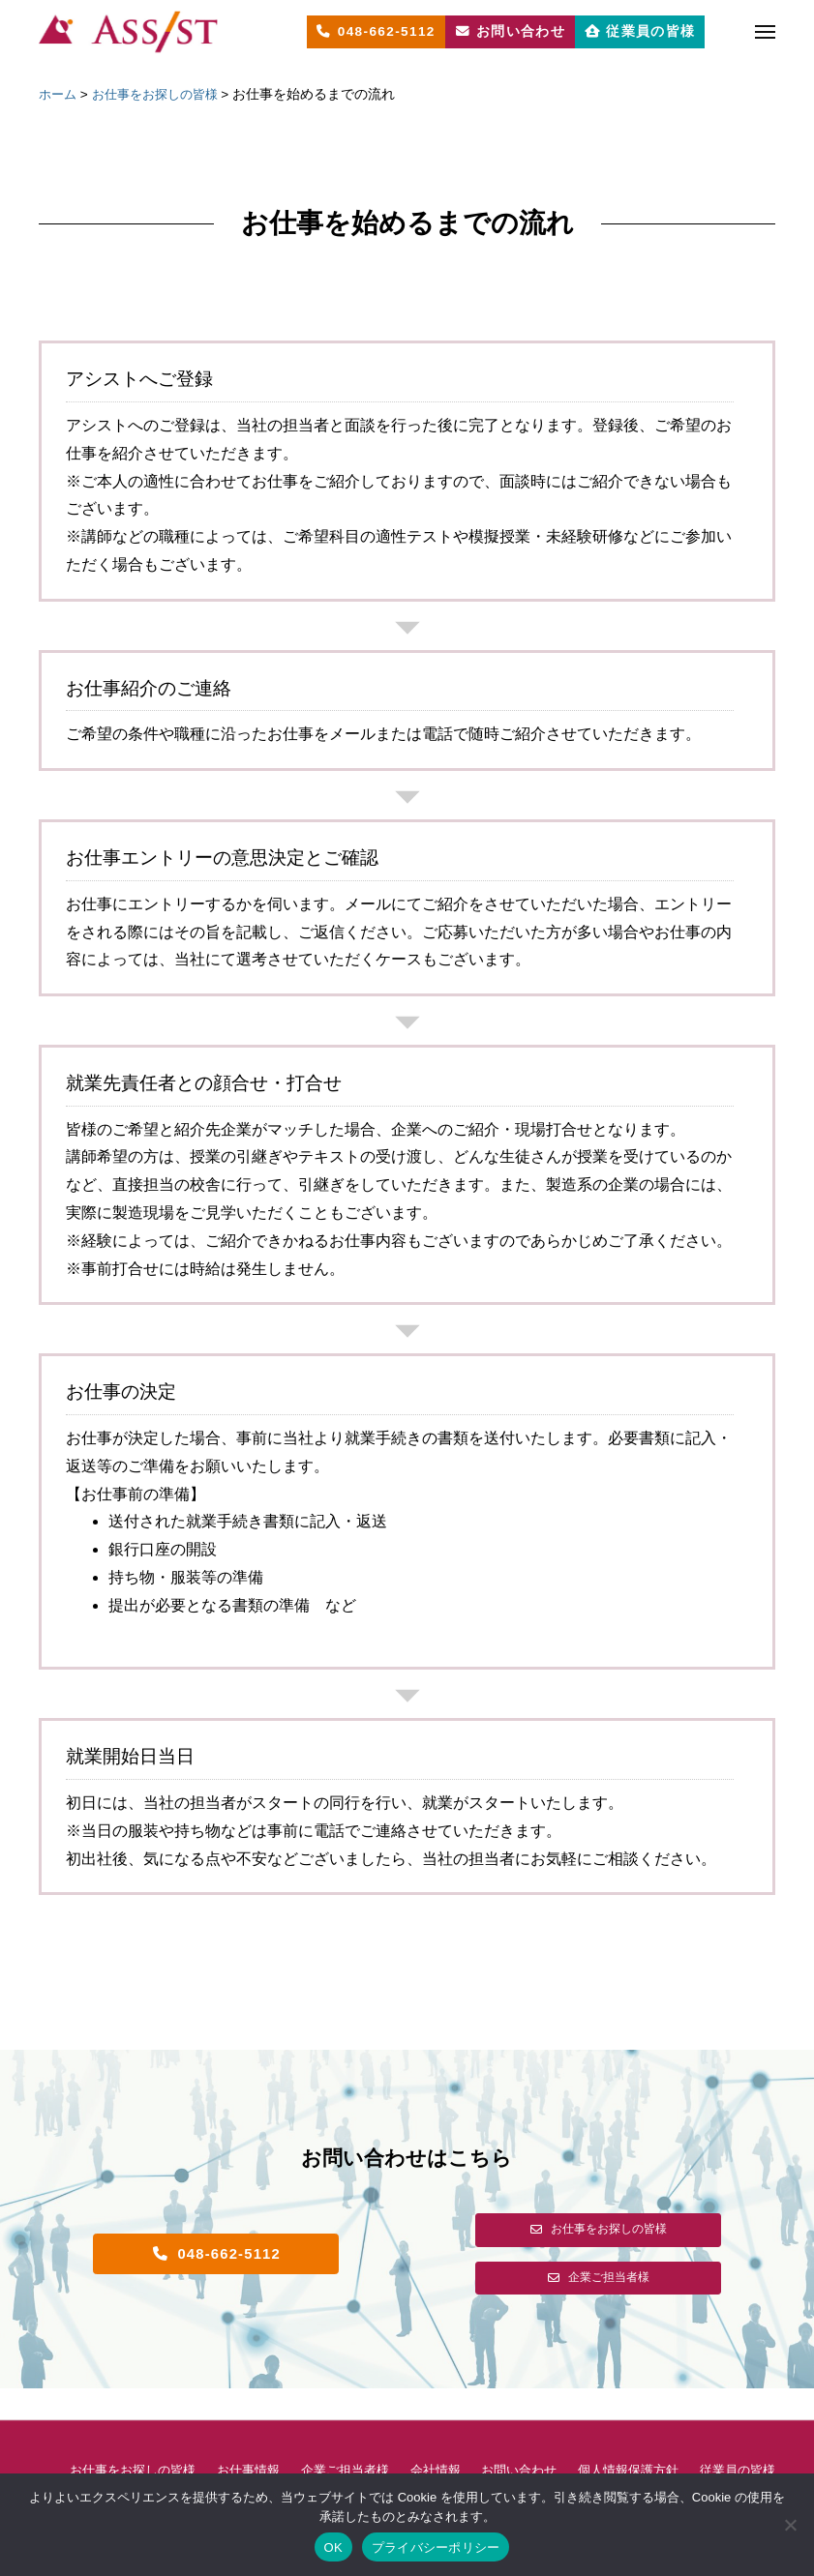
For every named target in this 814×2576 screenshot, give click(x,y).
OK (333, 2547)
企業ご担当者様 (367, 2439)
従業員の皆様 (407, 2470)
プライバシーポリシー (436, 2547)
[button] (216, 2254)
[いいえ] (789, 2524)
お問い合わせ (551, 2439)
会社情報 (463, 2439)
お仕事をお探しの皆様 (142, 2439)
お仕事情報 (265, 2439)
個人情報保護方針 (668, 2439)
